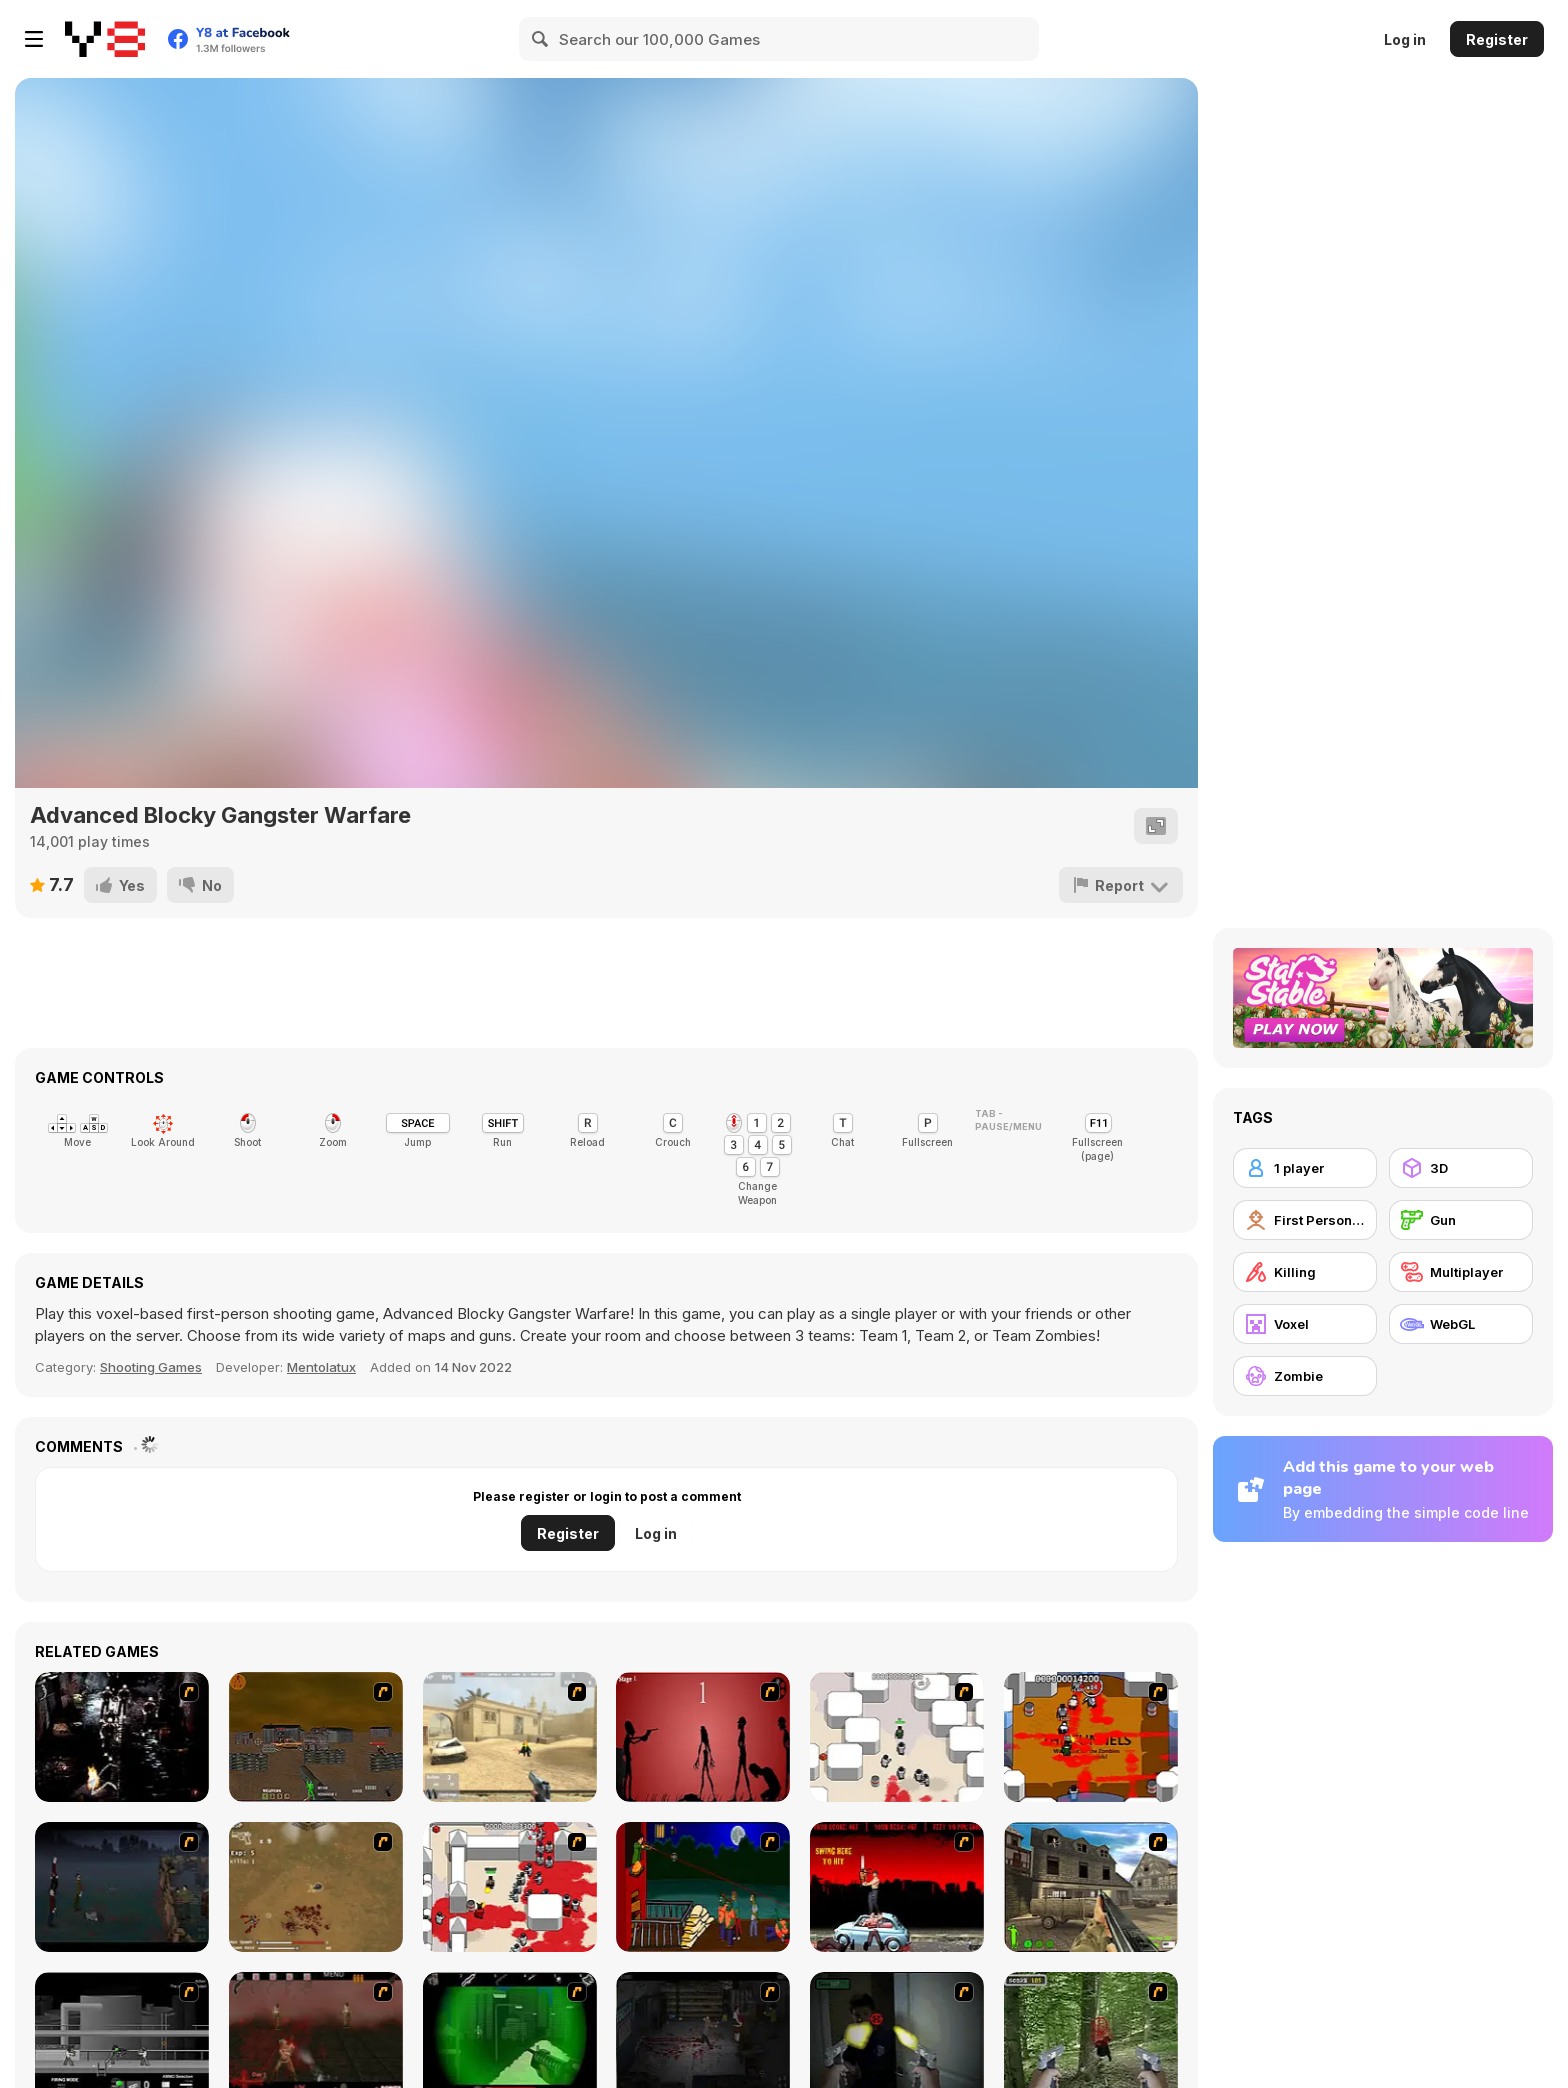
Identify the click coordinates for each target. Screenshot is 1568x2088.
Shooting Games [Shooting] (151, 1367)
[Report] (1121, 885)
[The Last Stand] (122, 1887)
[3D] (1461, 1168)
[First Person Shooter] (1305, 1220)
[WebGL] (1461, 1324)
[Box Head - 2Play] (510, 1887)
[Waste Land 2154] (316, 1737)
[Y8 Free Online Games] (105, 39)
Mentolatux (321, 1367)
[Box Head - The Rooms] (1091, 1737)
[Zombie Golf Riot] (897, 1887)
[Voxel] (1305, 1324)
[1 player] (1305, 1168)
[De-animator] (703, 1737)
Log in (1405, 39)
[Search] (541, 39)
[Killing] (1305, 1272)
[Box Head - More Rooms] (897, 1737)
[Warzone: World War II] (1091, 1887)
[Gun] (1461, 1220)
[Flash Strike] (510, 1737)
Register (1497, 39)
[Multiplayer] (1461, 1272)
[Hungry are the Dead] (703, 1887)
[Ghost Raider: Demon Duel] (122, 1737)
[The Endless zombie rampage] (316, 1887)
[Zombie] (1305, 1376)
